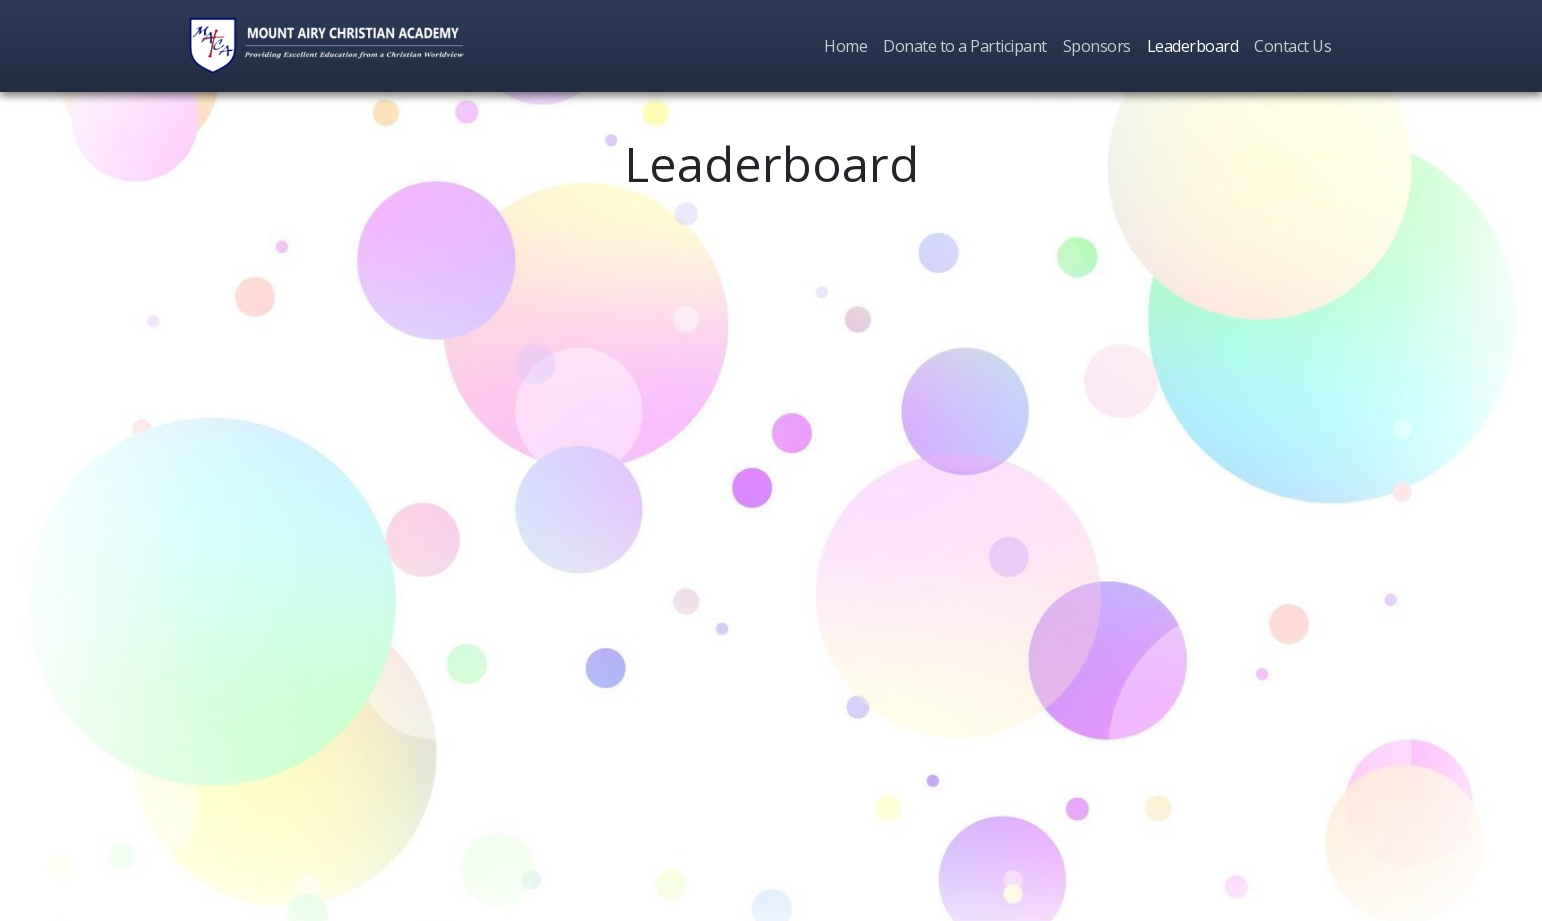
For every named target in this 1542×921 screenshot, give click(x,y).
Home (845, 46)
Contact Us (1292, 46)
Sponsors (1097, 46)
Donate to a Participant (965, 46)
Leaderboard (1193, 46)
